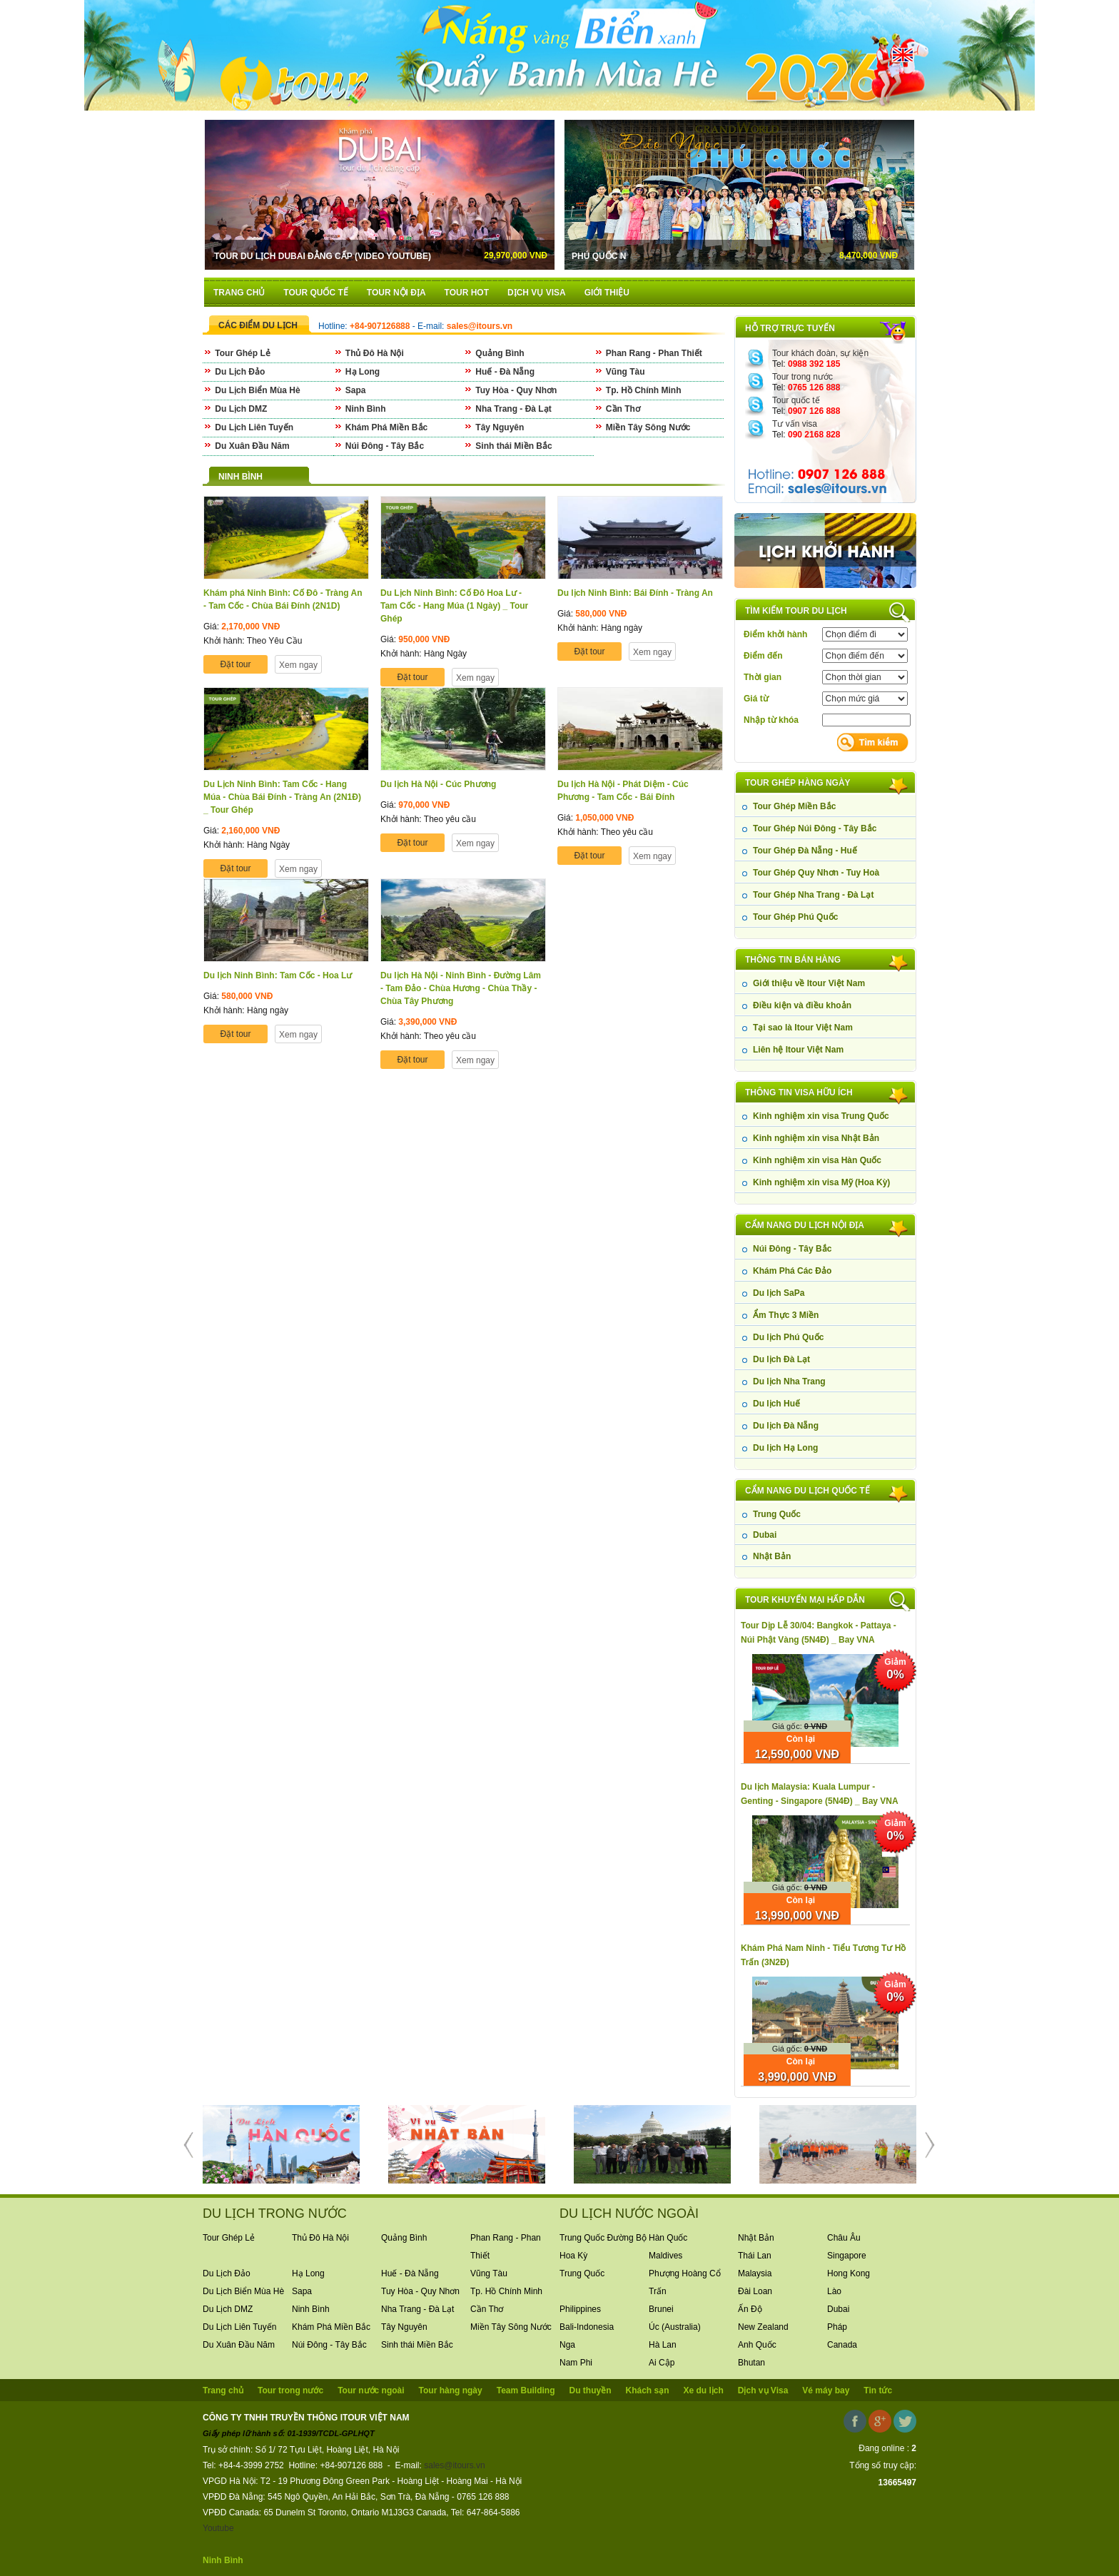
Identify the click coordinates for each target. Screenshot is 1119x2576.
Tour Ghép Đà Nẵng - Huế (805, 851)
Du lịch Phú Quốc (788, 1337)
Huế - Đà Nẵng (499, 372)
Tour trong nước (802, 377)
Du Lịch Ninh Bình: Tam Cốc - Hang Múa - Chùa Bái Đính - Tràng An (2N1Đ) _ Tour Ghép (282, 797)
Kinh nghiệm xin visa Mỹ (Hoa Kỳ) (821, 1182)
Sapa (349, 390)
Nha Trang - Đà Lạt (507, 409)
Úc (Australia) (675, 2327)
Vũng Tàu (619, 372)
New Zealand (763, 2327)
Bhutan (751, 2363)
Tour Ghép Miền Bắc (794, 806)
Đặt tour (235, 664)
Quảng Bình (494, 353)
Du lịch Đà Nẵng (786, 1426)
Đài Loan (755, 2291)
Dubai (764, 1535)
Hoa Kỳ (573, 2256)
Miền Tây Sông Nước (642, 427)
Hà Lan (663, 2345)
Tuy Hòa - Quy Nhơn (510, 390)
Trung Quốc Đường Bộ (603, 2238)
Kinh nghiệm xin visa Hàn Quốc (817, 1160)
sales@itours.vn (454, 2465)
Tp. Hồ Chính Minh (638, 390)
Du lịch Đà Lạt (781, 1359)
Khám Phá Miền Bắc (380, 427)
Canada (842, 2345)
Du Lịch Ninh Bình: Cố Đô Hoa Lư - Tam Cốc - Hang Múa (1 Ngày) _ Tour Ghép (454, 606)
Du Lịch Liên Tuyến (248, 427)
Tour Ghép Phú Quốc (795, 917)
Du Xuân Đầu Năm (246, 446)
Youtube (218, 2528)
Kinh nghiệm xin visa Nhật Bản (816, 1138)
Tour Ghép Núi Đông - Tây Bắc (814, 828)
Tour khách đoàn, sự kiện (820, 353)
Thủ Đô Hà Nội (368, 353)
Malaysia (754, 2273)
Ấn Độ (750, 2309)
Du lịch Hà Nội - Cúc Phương (438, 784)
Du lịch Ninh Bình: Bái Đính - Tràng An (635, 593)
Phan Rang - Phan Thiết (648, 353)
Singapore (846, 2256)
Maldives (665, 2256)
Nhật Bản (772, 1556)
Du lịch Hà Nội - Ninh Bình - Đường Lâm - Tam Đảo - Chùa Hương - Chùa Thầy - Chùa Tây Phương (460, 988)
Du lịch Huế (776, 1404)
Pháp (837, 2327)
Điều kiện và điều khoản (802, 1005)
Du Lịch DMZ (235, 409)
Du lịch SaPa (778, 1293)
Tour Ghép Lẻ (236, 353)
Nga (567, 2345)
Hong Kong (848, 2273)
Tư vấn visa (794, 424)
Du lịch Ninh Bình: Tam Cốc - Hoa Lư (277, 975)
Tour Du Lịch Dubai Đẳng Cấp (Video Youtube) (322, 256)
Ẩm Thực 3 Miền (786, 1315)
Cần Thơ (617, 409)
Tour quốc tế (796, 400)
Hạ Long (356, 372)
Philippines (580, 2309)
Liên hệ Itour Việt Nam (798, 1050)
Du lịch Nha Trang (789, 1381)
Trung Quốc (777, 1514)
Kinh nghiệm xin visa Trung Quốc (821, 1116)
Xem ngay (298, 665)
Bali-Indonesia (587, 2327)
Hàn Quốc (668, 2238)
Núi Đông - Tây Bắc (792, 1249)
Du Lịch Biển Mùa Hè (251, 390)
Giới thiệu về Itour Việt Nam (809, 983)
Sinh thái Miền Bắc (507, 446)
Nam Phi (576, 2363)
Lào (834, 2291)
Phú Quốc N (656, 256)
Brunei (661, 2309)
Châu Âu (844, 2238)
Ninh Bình (359, 409)
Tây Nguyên (493, 427)
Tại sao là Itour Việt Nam (803, 1028)
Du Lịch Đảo (234, 372)
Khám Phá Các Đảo (792, 1271)
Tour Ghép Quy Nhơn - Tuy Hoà (816, 873)
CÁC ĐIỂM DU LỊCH (258, 325)
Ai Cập (661, 2363)
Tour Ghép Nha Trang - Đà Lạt (813, 895)
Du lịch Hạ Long (785, 1448)
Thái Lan (754, 2256)
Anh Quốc (757, 2345)
